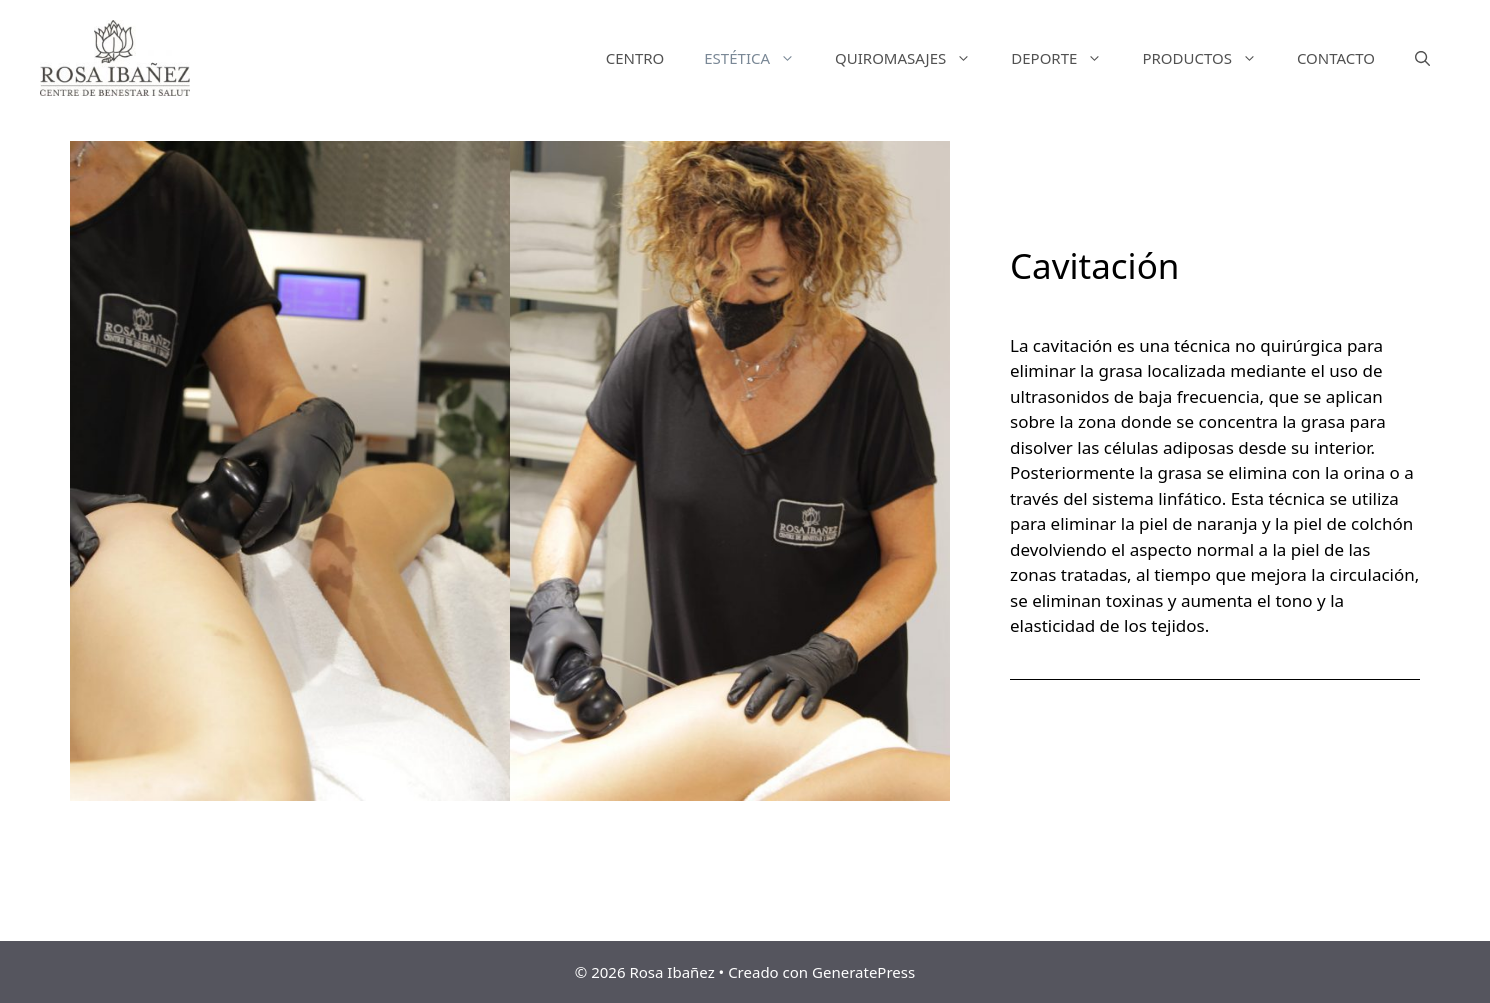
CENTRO (635, 58)
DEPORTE (1066, 58)
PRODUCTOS (1209, 58)
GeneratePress (863, 972)
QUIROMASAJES (913, 58)
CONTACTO (1336, 58)
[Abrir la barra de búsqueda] (1422, 58)
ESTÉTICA (759, 58)
